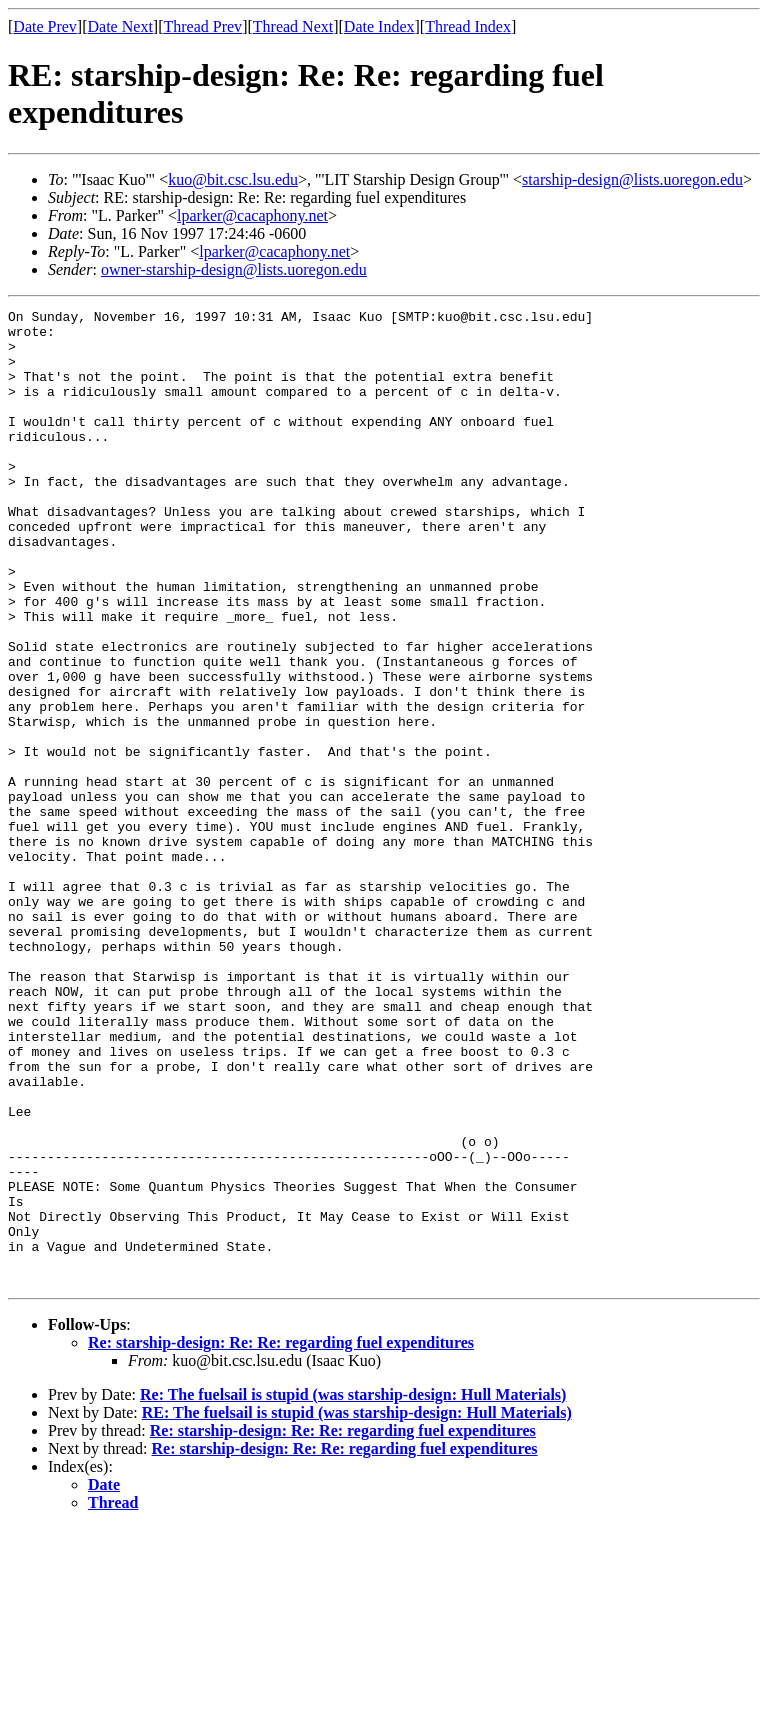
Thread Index (468, 26)
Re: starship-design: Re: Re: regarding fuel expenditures (281, 1537)
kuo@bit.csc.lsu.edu (233, 179)
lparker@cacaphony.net (252, 215)
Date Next (120, 26)
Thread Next (293, 26)
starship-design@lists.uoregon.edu (632, 179)
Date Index (379, 26)
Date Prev (45, 26)
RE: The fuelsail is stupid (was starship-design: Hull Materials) (357, 1607)
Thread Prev (202, 26)
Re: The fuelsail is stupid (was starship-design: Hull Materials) (353, 1589)
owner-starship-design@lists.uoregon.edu (234, 269)
